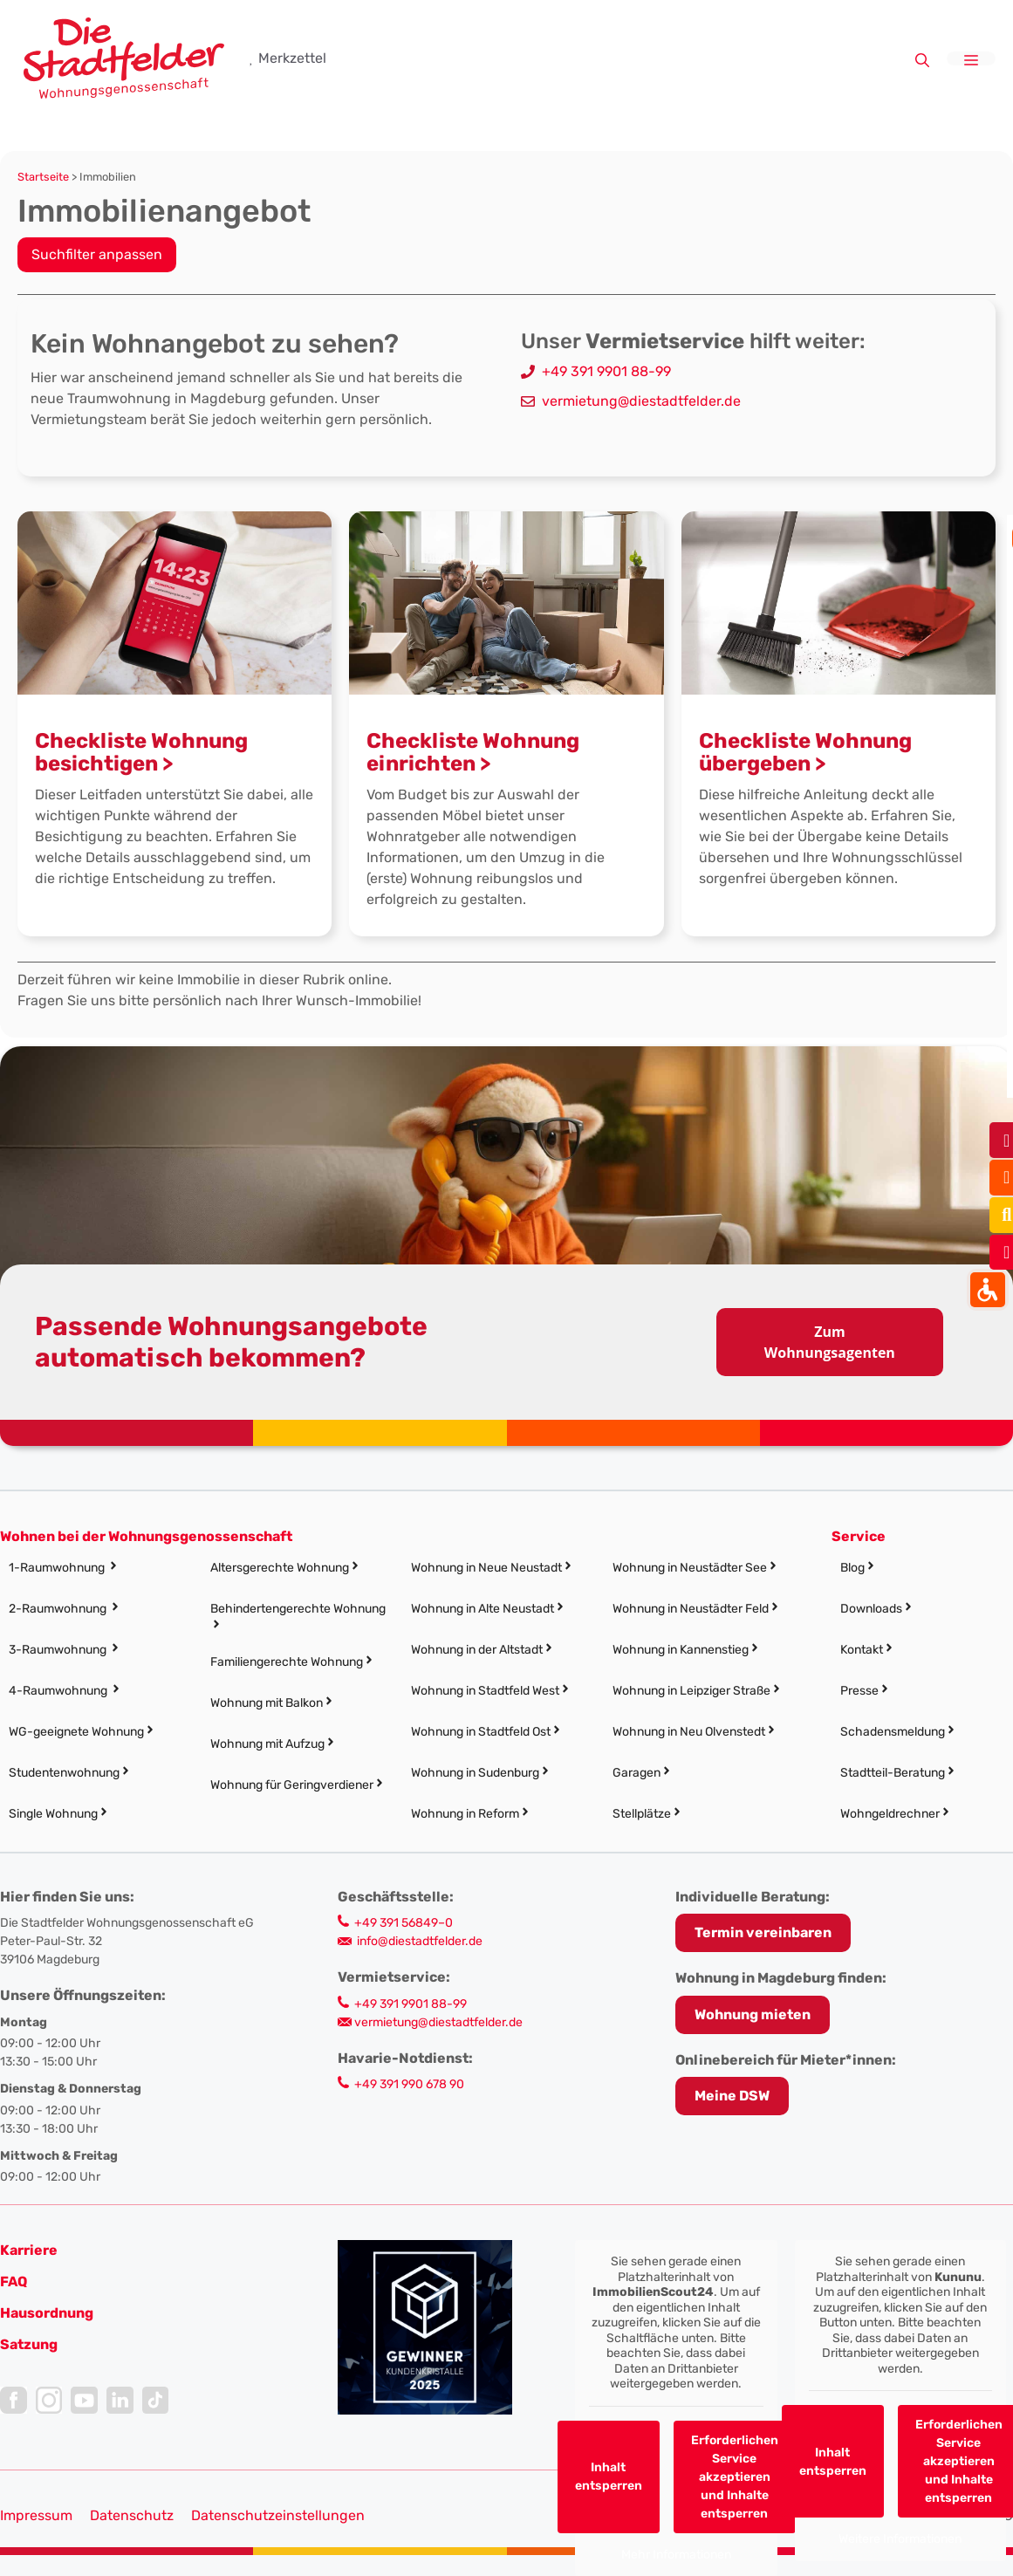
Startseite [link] (43, 176)
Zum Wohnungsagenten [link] (829, 1342)
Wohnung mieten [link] (753, 2014)
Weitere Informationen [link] (900, 2538)
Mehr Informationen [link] (676, 2554)
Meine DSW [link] (732, 2095)
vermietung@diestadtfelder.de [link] (641, 401)
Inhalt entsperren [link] (607, 2476)
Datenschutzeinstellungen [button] (278, 2515)
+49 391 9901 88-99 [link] (606, 371)
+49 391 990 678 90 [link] (409, 2084)
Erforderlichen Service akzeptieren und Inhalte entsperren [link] (733, 2477)
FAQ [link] (13, 2281)
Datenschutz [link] (132, 2515)
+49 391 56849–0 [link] (403, 1922)
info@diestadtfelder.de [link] (420, 1941)
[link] (124, 57)
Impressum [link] (36, 2515)
